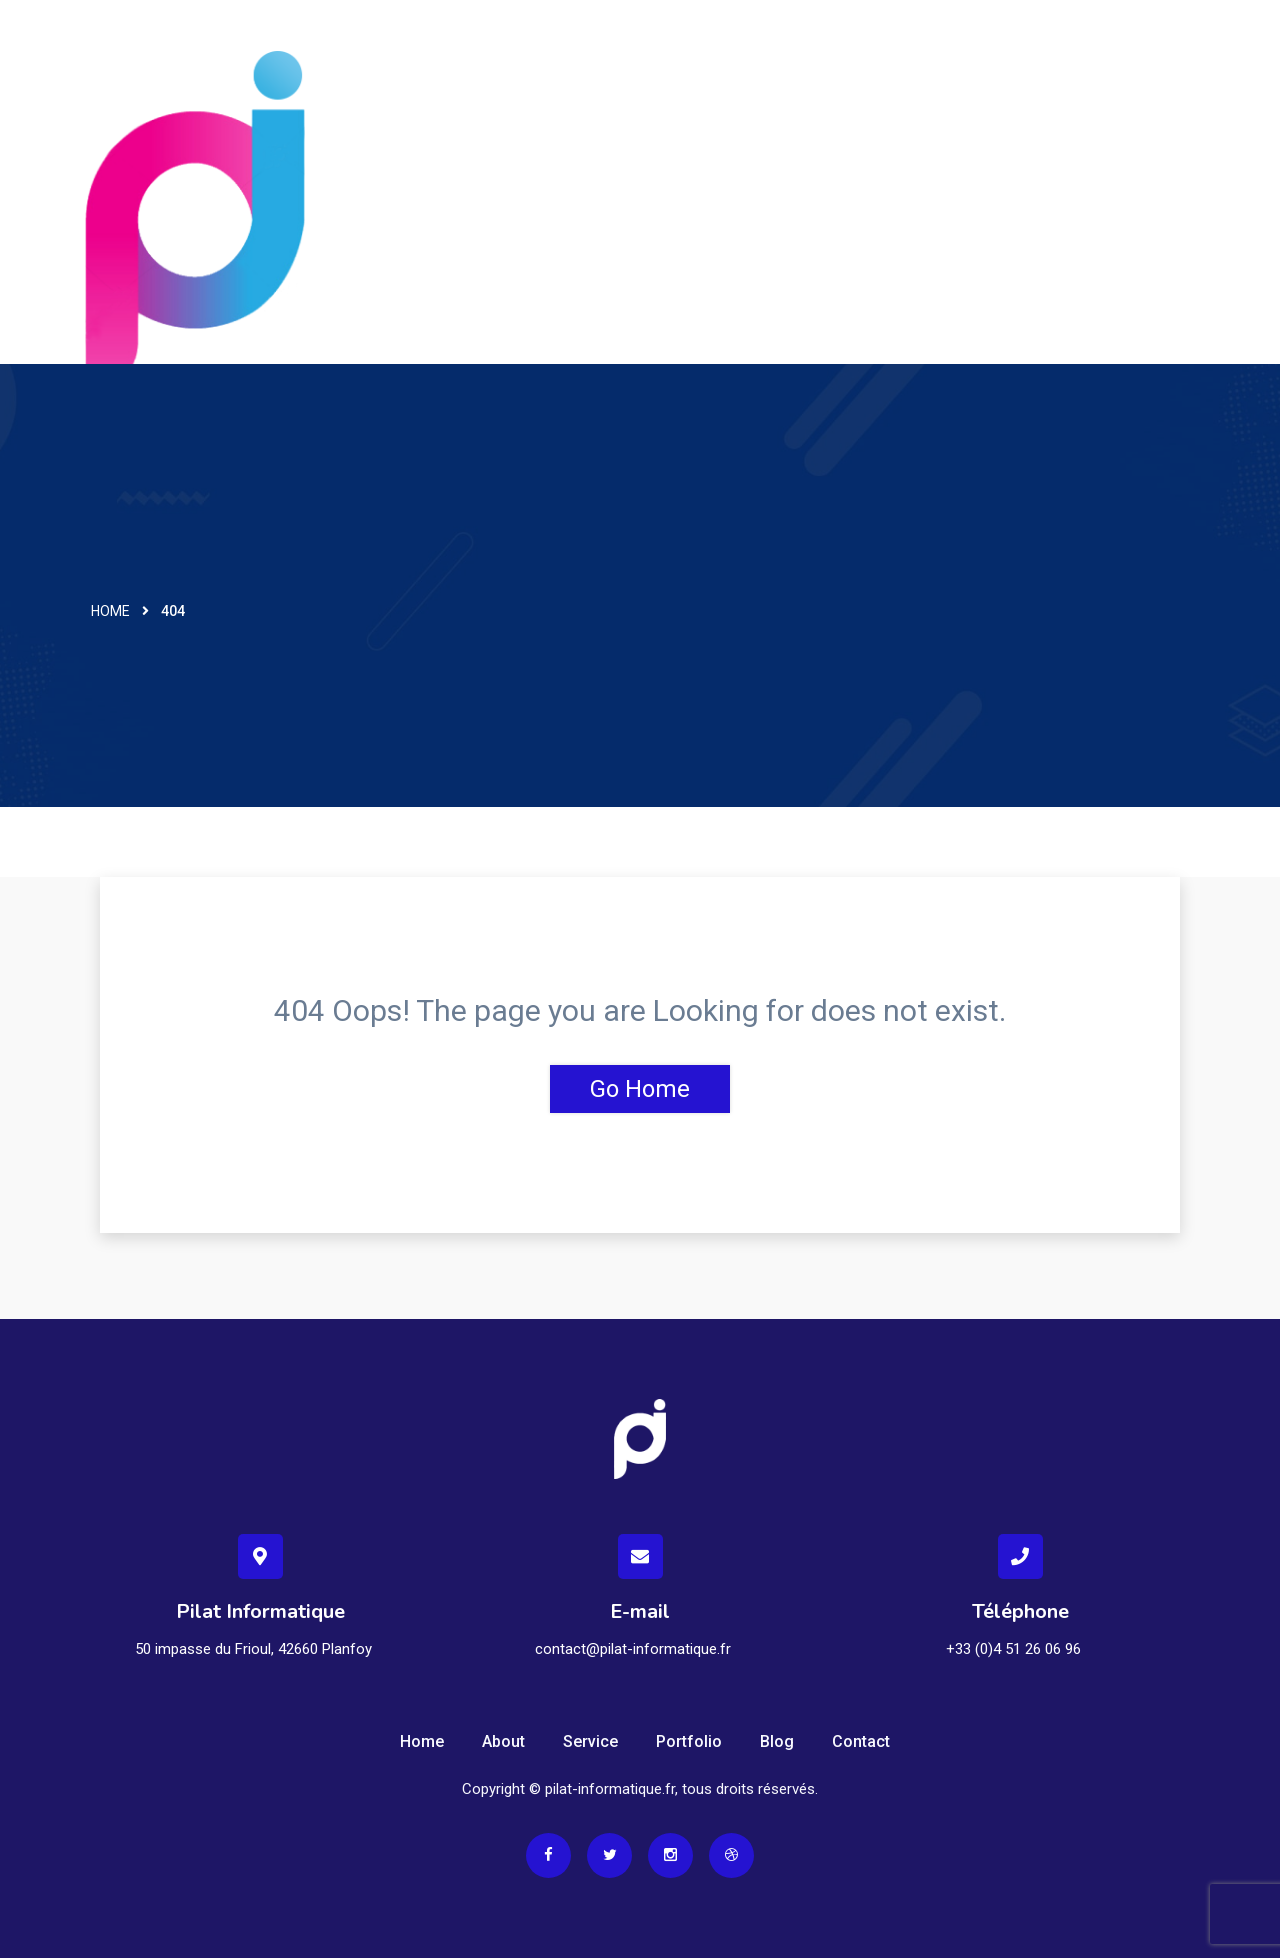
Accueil (685, 55)
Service (590, 1741)
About (503, 1741)
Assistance (995, 55)
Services (784, 55)
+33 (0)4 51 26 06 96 (1013, 1649)
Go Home (640, 1089)
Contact (885, 55)
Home (110, 611)
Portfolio (689, 1741)
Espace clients (1130, 55)
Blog (777, 1741)
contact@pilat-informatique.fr (633, 1649)
